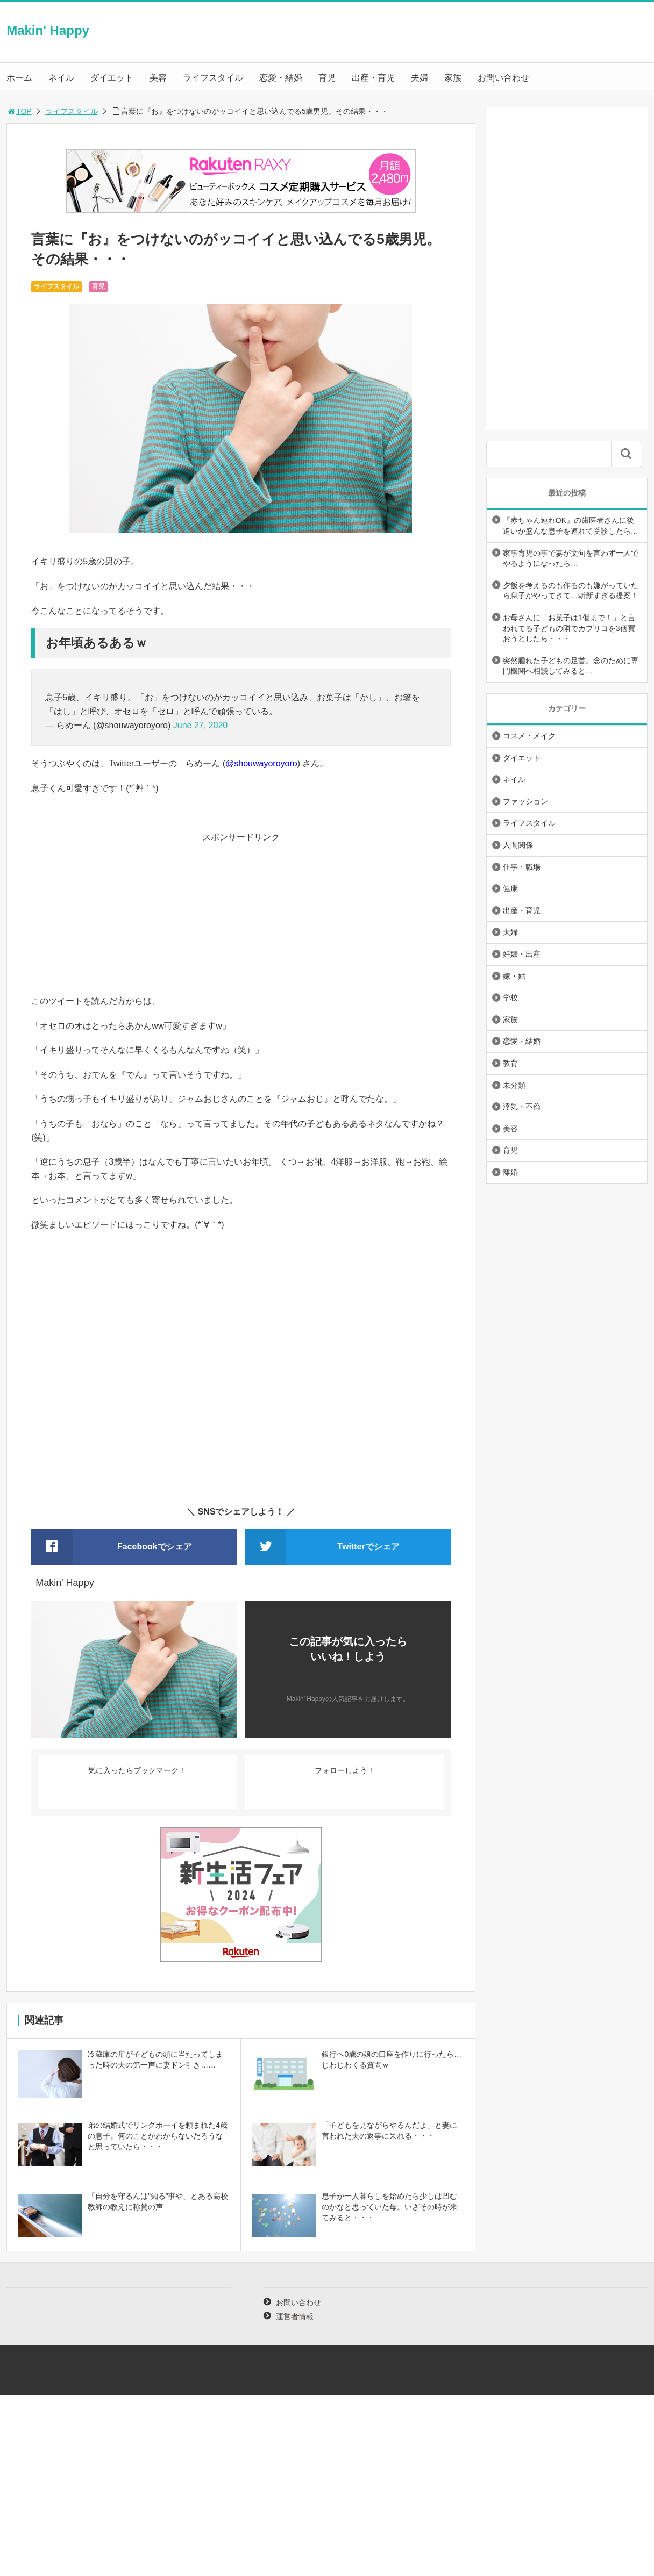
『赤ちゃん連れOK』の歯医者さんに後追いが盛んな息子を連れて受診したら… (570, 525)
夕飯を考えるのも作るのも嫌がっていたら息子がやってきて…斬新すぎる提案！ (570, 590)
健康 (510, 888)
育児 (327, 77)
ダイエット (111, 77)
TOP (19, 111)
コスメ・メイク (529, 735)
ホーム (19, 77)
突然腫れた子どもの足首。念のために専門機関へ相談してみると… (570, 666)
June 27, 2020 (200, 725)
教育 (510, 1063)
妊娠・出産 (522, 954)
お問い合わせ (503, 77)
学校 (510, 997)
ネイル (61, 77)
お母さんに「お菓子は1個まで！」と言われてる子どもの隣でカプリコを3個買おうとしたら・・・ (569, 628)
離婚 (510, 1172)
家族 (452, 77)
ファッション (525, 801)
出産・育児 (373, 77)
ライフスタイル (213, 77)
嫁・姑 (514, 976)
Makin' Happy (47, 30)
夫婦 (419, 77)
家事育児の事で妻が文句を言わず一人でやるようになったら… (570, 558)
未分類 (514, 1085)
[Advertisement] (241, 919)
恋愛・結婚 (280, 77)
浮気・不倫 (522, 1106)
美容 (158, 77)
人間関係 (518, 845)
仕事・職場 (522, 867)
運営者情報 (295, 2316)
